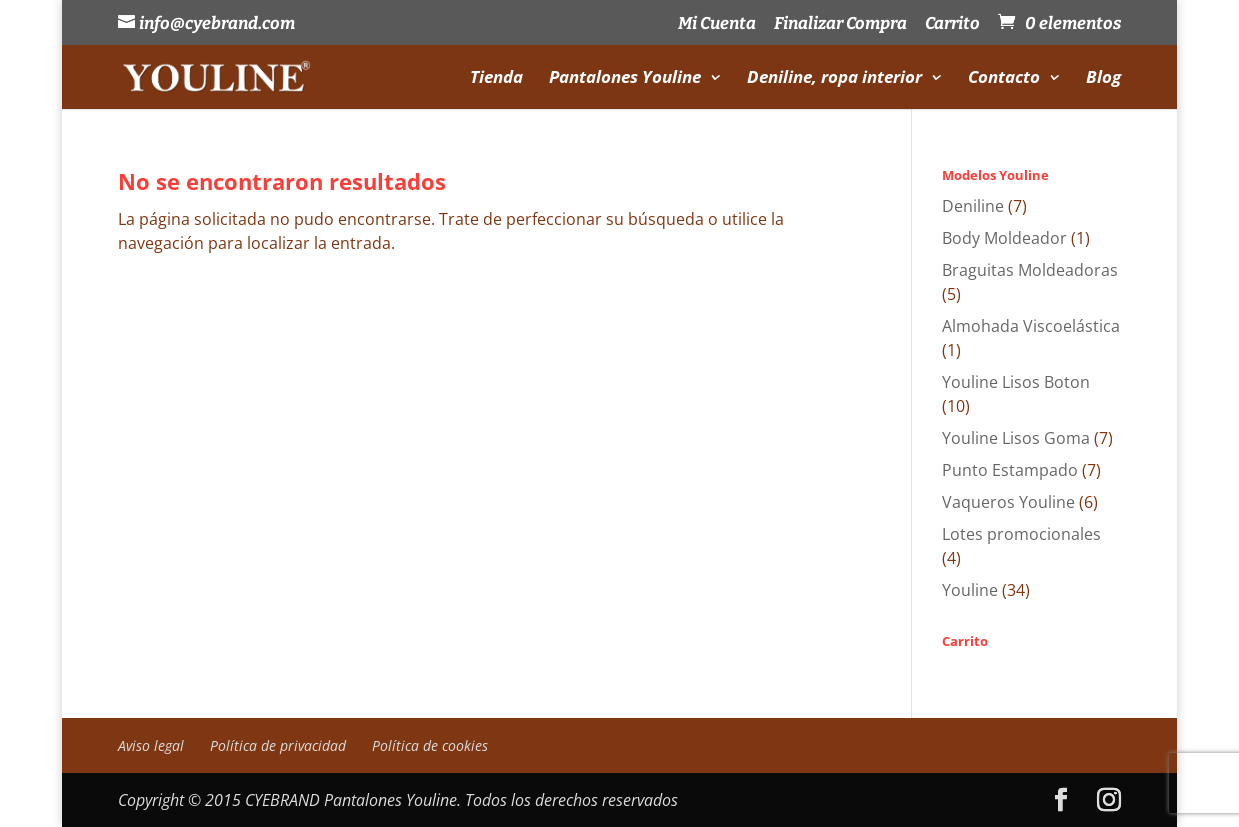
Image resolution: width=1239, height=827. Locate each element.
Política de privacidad (278, 745)
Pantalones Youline (625, 79)
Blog (1103, 79)
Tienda (496, 79)
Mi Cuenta (717, 24)
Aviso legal (151, 745)
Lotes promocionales (1021, 534)
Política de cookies (430, 745)
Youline (970, 590)
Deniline (973, 206)
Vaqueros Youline (1008, 502)
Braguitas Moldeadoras (1030, 270)
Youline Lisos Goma (1016, 438)
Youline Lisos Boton (1016, 382)
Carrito (952, 24)
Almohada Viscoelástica (1031, 326)
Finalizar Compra (840, 24)
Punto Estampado (1010, 470)
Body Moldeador (1004, 238)
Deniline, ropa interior (834, 79)
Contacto (1004, 79)
